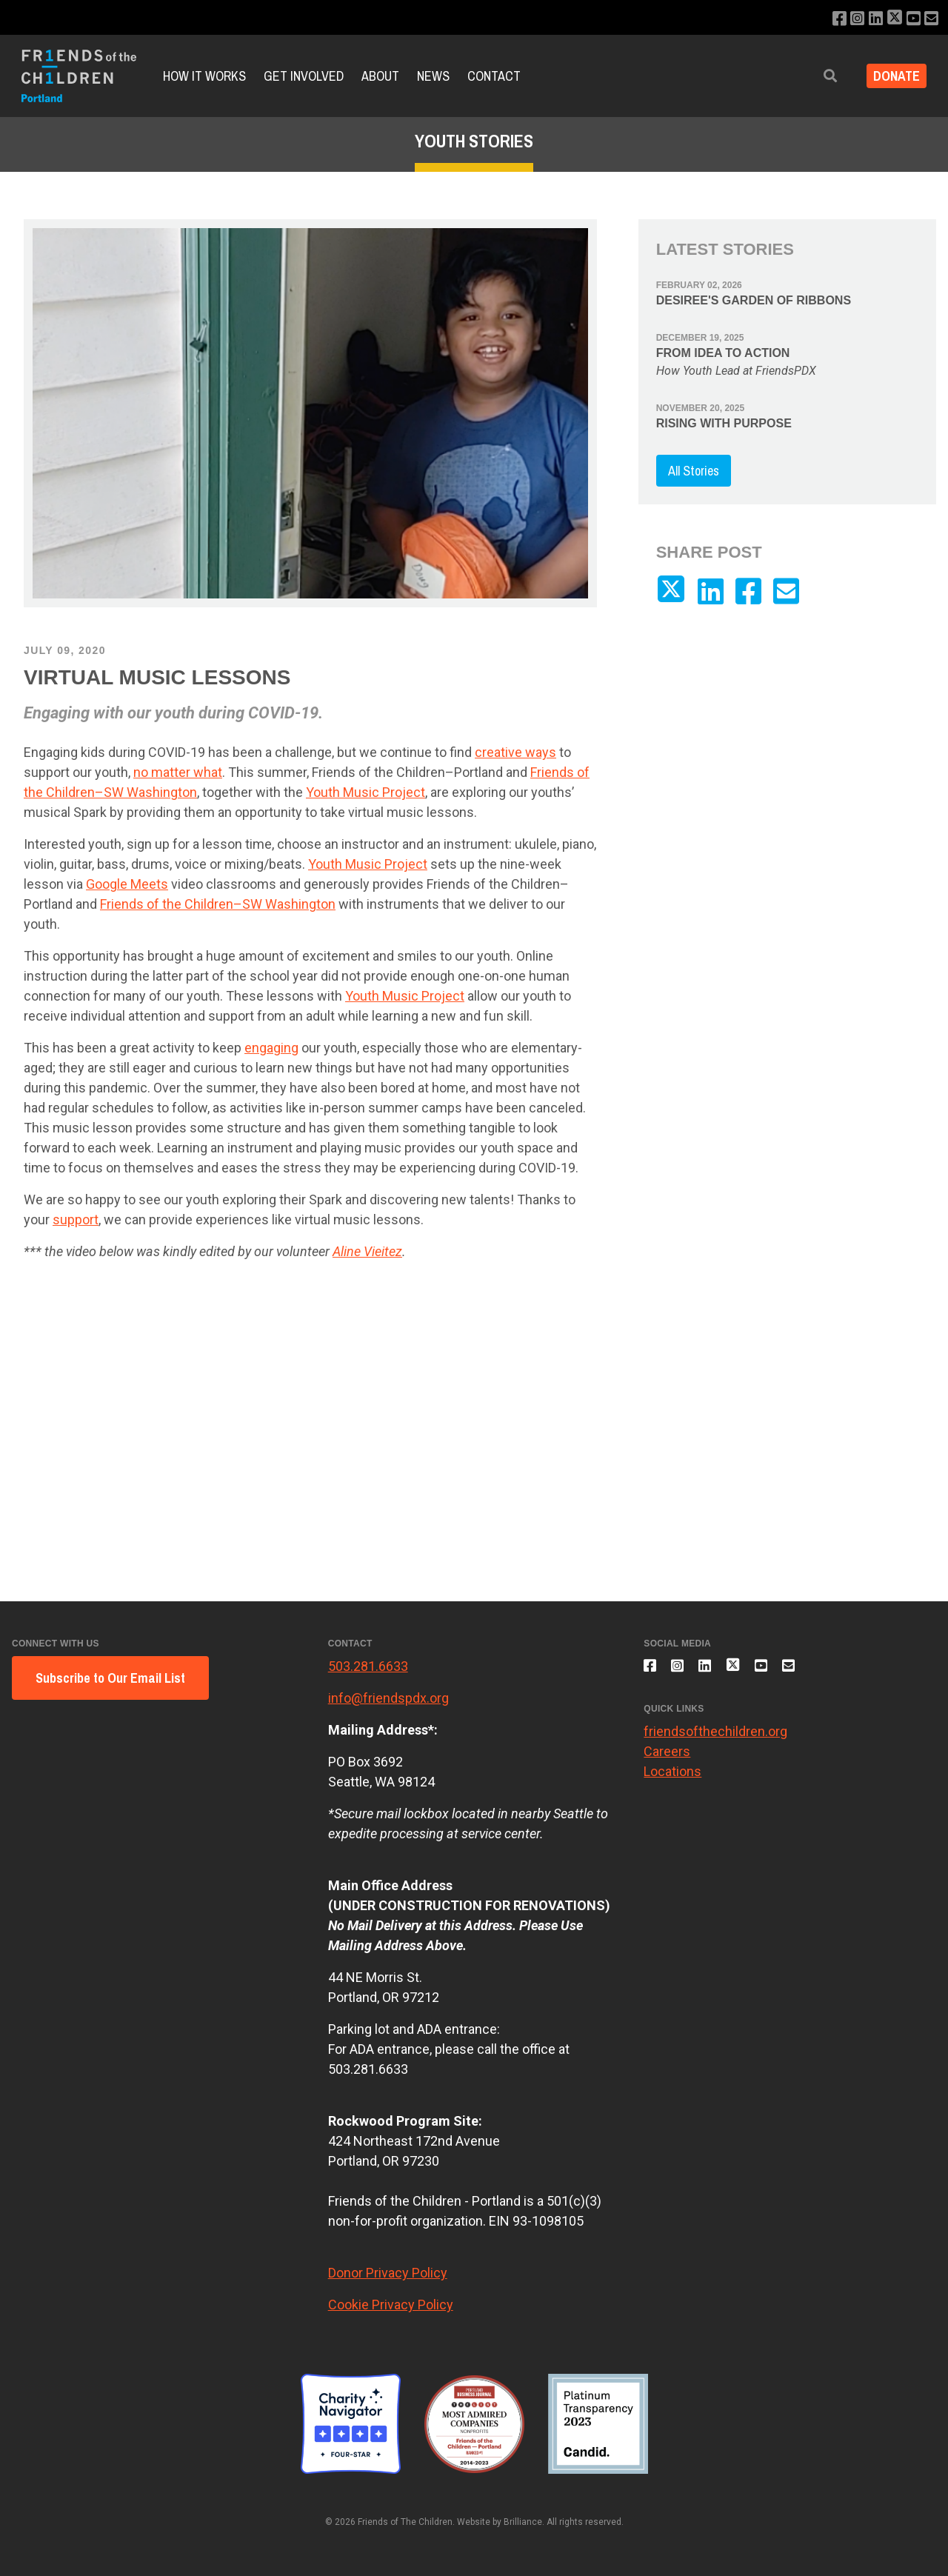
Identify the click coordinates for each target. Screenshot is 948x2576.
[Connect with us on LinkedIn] (868, 19)
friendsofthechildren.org (715, 1739)
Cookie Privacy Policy (390, 2304)
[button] (820, 76)
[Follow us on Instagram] (848, 19)
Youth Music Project (365, 792)
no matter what (177, 772)
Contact (494, 76)
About (380, 76)
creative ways (515, 752)
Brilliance (523, 2522)
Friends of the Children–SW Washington (218, 904)
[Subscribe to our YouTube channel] (911, 19)
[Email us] (931, 19)
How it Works (204, 76)
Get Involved (304, 76)
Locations (672, 1779)
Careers (667, 1759)
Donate (891, 76)
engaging (271, 1047)
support (76, 1219)
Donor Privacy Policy (387, 2272)
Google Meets (127, 884)
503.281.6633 (368, 1666)
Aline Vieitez (367, 1251)
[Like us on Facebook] (828, 19)
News (433, 76)
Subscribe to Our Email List (110, 1678)
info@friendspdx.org (388, 1698)
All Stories (693, 470)
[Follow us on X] (889, 19)
